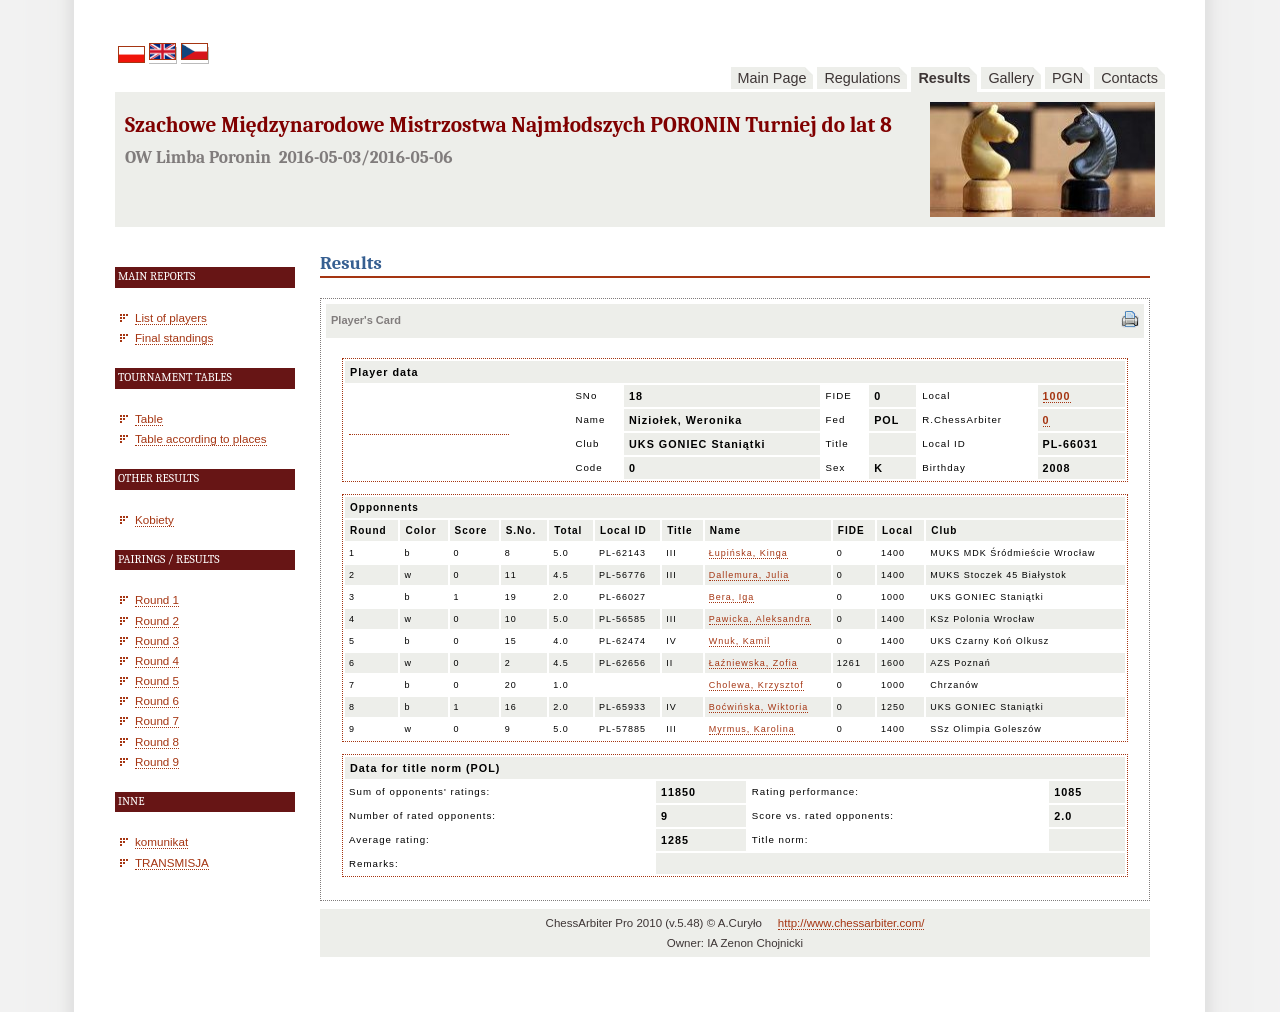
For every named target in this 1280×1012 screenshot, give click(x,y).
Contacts (1129, 78)
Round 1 (157, 599)
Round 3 (157, 640)
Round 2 (157, 620)
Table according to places (201, 438)
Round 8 (157, 741)
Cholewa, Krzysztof (756, 685)
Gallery (1011, 78)
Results (944, 78)
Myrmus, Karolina (752, 729)
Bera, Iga (732, 597)
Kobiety (154, 519)
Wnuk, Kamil (740, 641)
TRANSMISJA (172, 862)
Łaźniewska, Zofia (753, 663)
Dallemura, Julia (749, 575)
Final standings (174, 337)
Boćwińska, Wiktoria (759, 707)
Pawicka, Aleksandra (760, 619)
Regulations (862, 78)
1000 (1057, 396)
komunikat (161, 841)
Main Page (772, 78)
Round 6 (157, 700)
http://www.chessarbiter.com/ (851, 923)
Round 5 (157, 680)
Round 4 (157, 660)
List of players (171, 317)
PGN (1067, 78)
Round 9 (157, 761)
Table (149, 418)
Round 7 (157, 720)
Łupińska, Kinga (748, 553)
